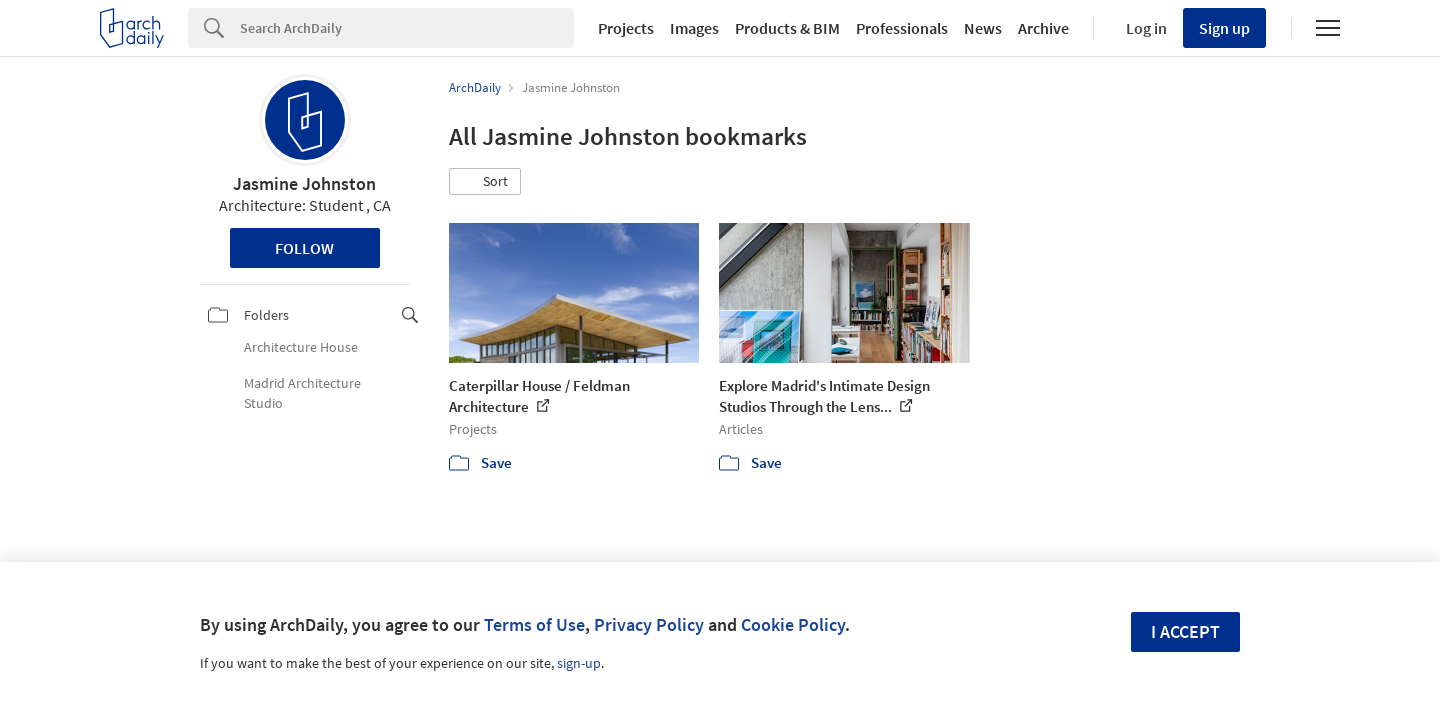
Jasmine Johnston (304, 183)
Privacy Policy (649, 624)
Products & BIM (787, 28)
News (983, 28)
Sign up (1224, 28)
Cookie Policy (793, 624)
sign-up (579, 663)
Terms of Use (534, 624)
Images (694, 28)
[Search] (407, 28)
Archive (1043, 28)
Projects (626, 28)
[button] (485, 182)
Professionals (902, 28)
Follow (304, 248)
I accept (1185, 631)
